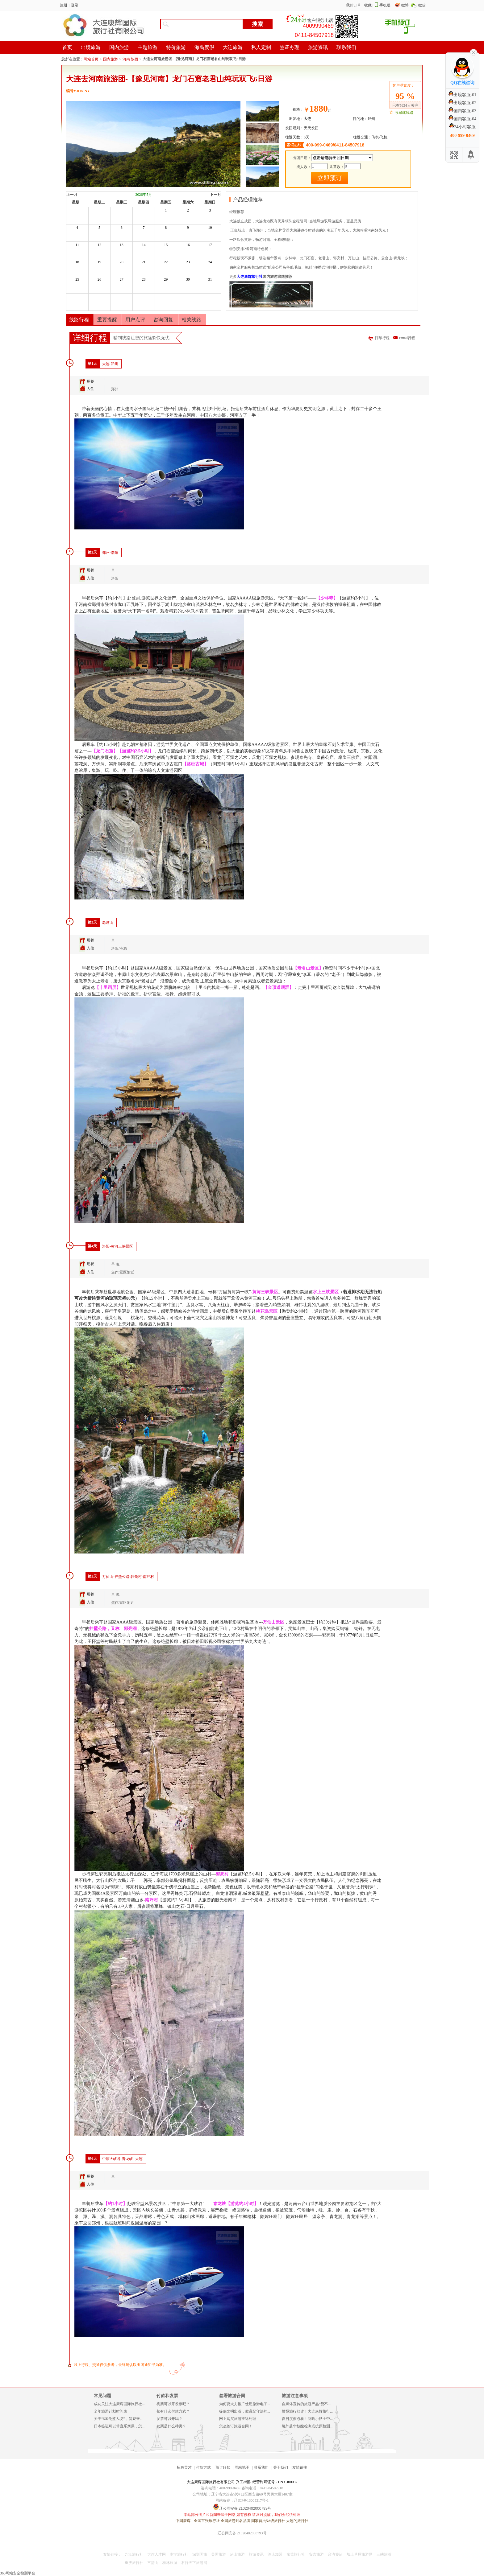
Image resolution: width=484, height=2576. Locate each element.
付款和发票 (167, 2395)
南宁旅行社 (179, 2554)
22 (166, 262)
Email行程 (407, 338)
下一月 (215, 194)
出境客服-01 (463, 95)
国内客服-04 (463, 119)
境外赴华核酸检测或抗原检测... (307, 2426)
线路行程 (79, 319)
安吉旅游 (316, 2554)
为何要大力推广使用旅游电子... (244, 2404)
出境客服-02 (463, 103)
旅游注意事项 (295, 2395)
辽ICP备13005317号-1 (251, 2500)
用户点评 (135, 319)
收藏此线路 (404, 112)
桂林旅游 (169, 2563)
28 (143, 279)
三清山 (152, 2563)
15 (166, 245)
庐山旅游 (237, 2554)
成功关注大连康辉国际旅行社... (119, 2404)
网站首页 (91, 59)
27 (121, 279)
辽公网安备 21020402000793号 (242, 2533)
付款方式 (203, 2467)
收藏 (368, 5)
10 (210, 227)
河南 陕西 (130, 59)
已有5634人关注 (405, 105)
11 (77, 245)
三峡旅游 (384, 2554)
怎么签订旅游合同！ (235, 2426)
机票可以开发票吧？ (173, 2404)
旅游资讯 (256, 2554)
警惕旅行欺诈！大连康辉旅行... (307, 2411)
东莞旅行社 (295, 2554)
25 (77, 279)
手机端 (384, 5)
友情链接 (299, 2467)
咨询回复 (163, 319)
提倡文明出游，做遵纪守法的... (244, 2411)
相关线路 (191, 319)
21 (143, 262)
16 (188, 245)
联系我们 (261, 2467)
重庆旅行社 (134, 2563)
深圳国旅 (199, 2554)
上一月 (71, 194)
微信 (422, 5)
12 (99, 245)
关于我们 (280, 2467)
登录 (74, 5)
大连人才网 (156, 2554)
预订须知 (222, 2467)
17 (210, 245)
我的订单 (353, 5)
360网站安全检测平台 (17, 2573)
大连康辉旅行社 (250, 276)
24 (210, 262)
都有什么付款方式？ (173, 2411)
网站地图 (242, 2467)
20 (121, 262)
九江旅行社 (134, 2554)
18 (77, 262)
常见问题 (102, 2395)
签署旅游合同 (232, 2395)
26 (99, 279)
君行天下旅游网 (194, 2563)
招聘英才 (184, 2467)
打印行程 (382, 338)
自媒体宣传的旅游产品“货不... (306, 2404)
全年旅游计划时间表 (110, 2411)
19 (99, 262)
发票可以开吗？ (169, 2419)
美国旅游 (218, 2554)
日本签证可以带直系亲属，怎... (119, 2426)
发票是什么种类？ (171, 2426)
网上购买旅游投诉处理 (237, 2419)
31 (210, 279)
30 (188, 279)
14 (143, 245)
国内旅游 (110, 59)
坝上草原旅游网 (360, 2554)
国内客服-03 (463, 111)
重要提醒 (107, 319)
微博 (405, 5)
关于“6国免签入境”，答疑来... (118, 2419)
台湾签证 (335, 2554)
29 (166, 279)
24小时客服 (462, 127)
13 (121, 245)
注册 (63, 5)
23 (188, 262)
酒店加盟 (275, 2554)
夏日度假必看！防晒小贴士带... (307, 2419)
